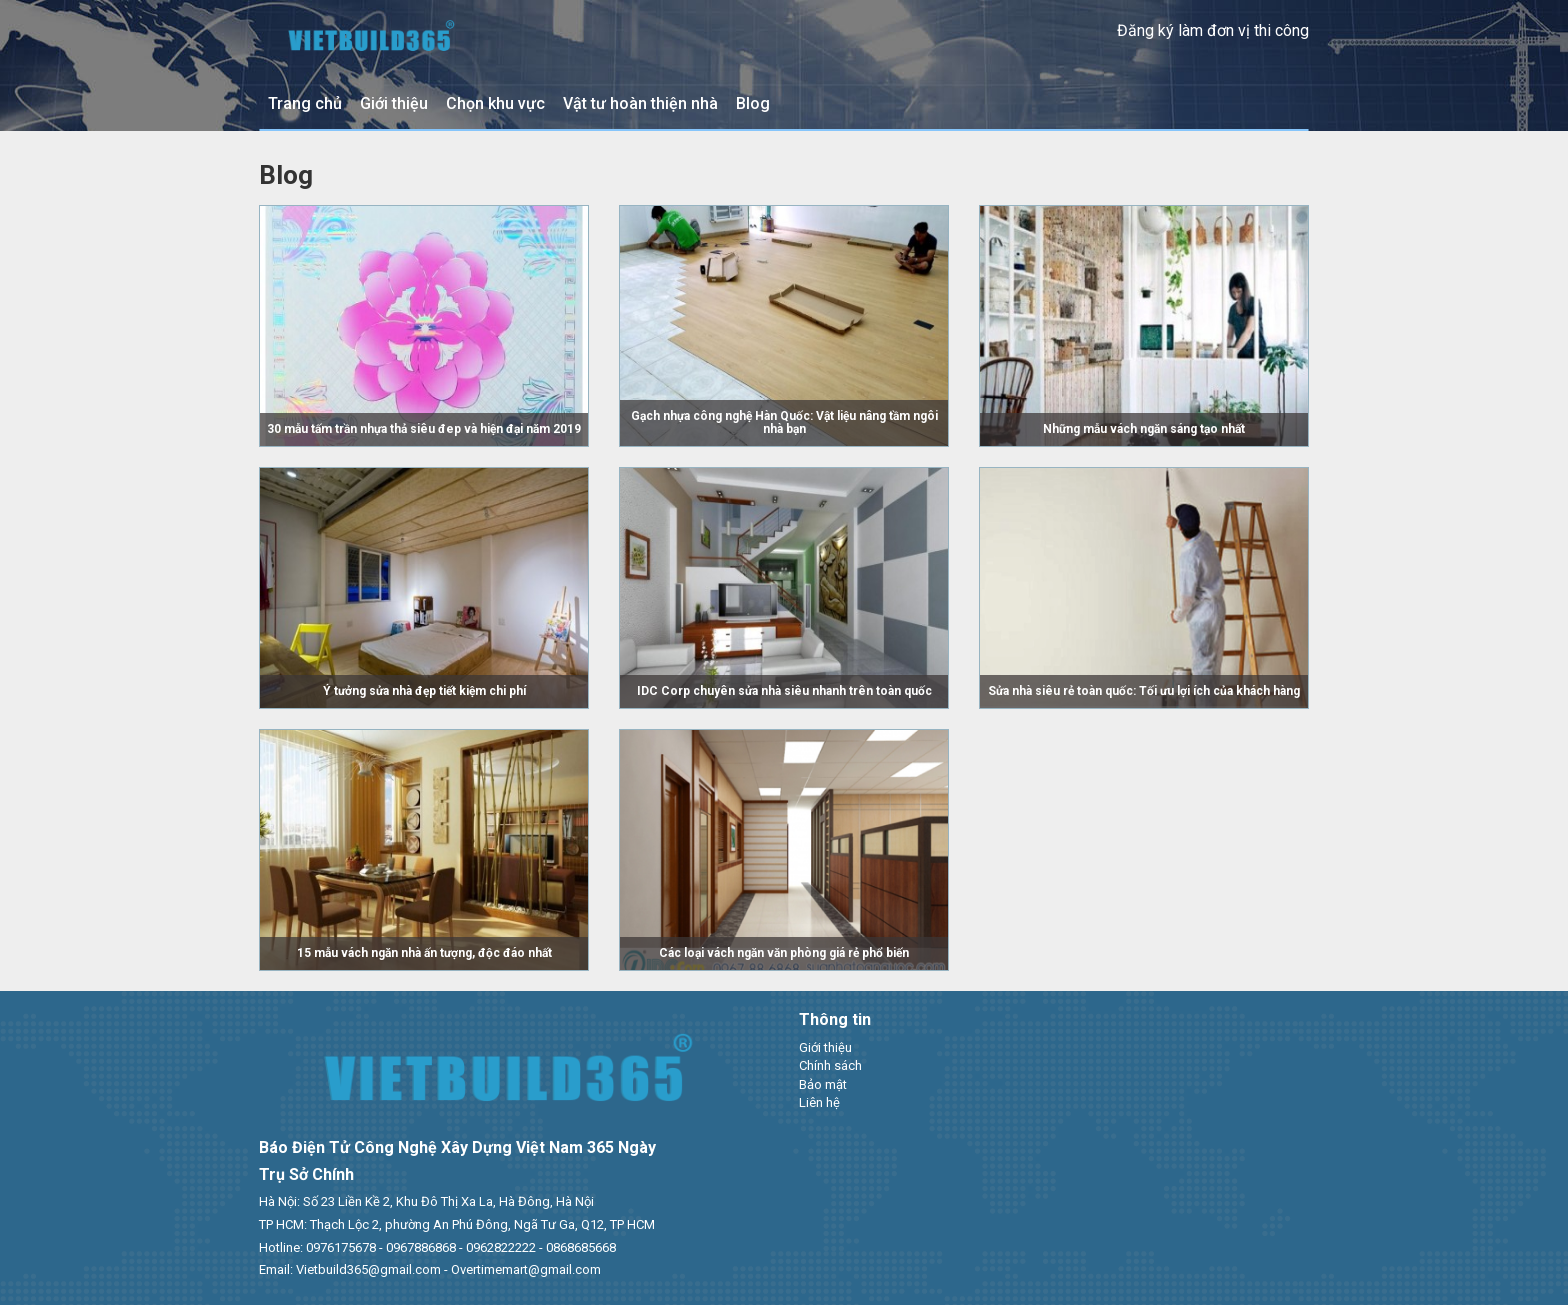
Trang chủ (305, 103)
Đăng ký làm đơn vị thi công (1213, 30)
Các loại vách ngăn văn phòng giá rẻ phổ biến (784, 953)
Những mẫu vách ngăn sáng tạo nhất (1144, 429)
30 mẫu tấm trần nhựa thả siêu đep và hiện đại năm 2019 (424, 429)
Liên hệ (819, 1102)
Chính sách (830, 1065)
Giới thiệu (394, 103)
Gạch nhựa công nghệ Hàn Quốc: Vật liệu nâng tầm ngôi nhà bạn (784, 422)
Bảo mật (823, 1084)
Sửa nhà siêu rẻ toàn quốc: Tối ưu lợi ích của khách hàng (1144, 691)
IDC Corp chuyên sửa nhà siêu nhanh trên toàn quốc (784, 691)
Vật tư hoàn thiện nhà (640, 103)
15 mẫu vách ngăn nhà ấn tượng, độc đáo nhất (424, 953)
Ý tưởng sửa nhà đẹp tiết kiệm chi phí (424, 691)
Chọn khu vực (495, 103)
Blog (753, 103)
